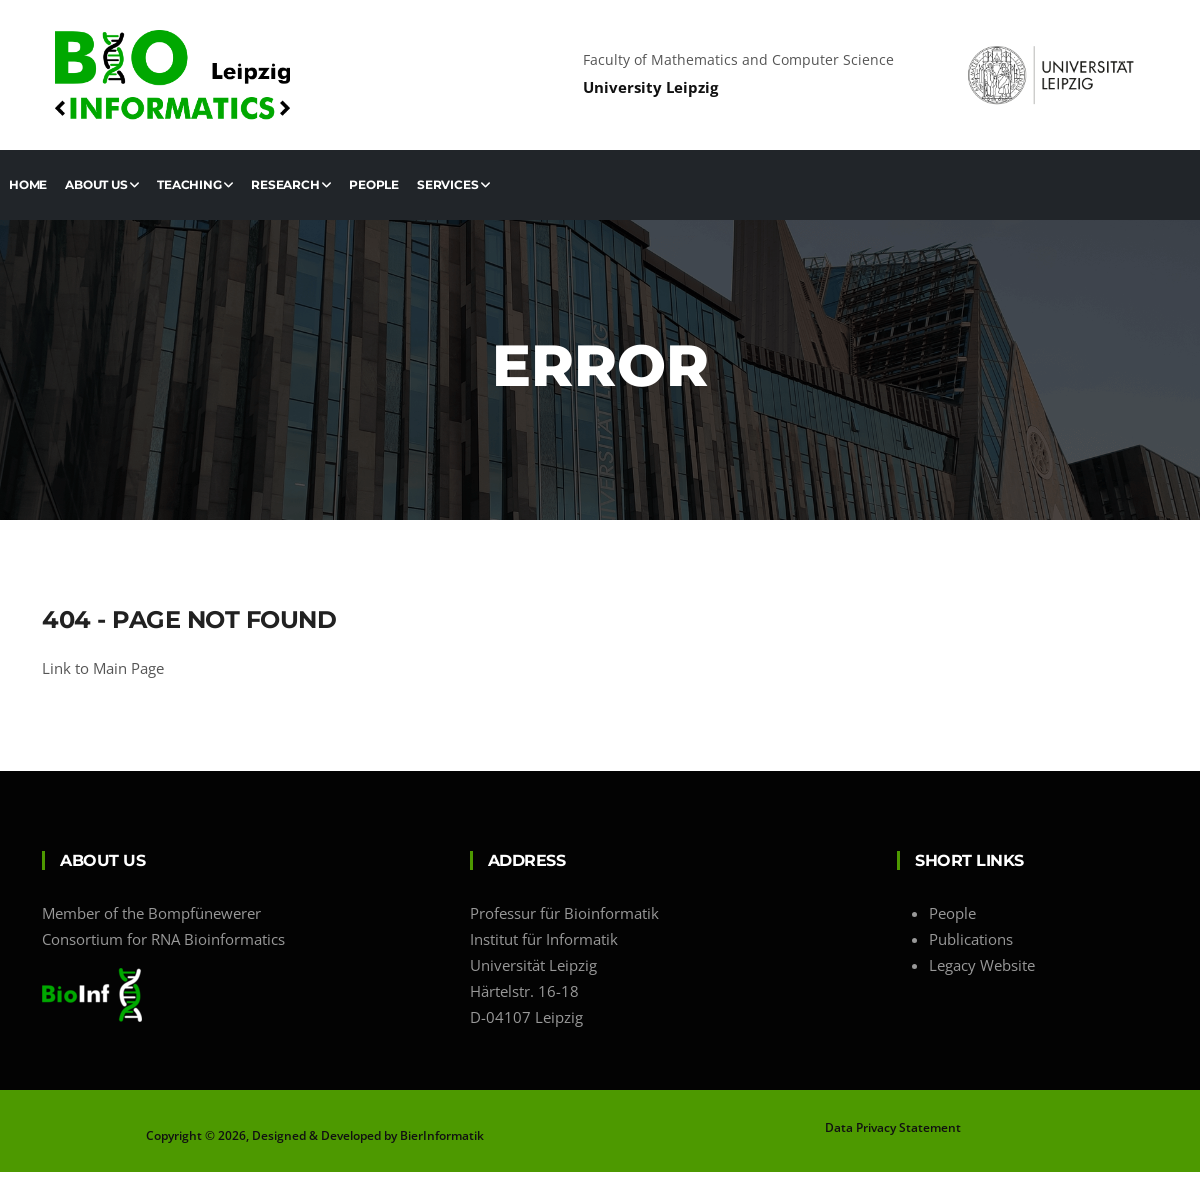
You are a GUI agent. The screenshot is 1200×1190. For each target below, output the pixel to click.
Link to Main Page (103, 668)
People (374, 184)
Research (291, 184)
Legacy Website (982, 965)
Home (28, 184)
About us (102, 184)
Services (453, 184)
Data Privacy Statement (893, 1127)
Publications (971, 939)
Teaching (195, 184)
